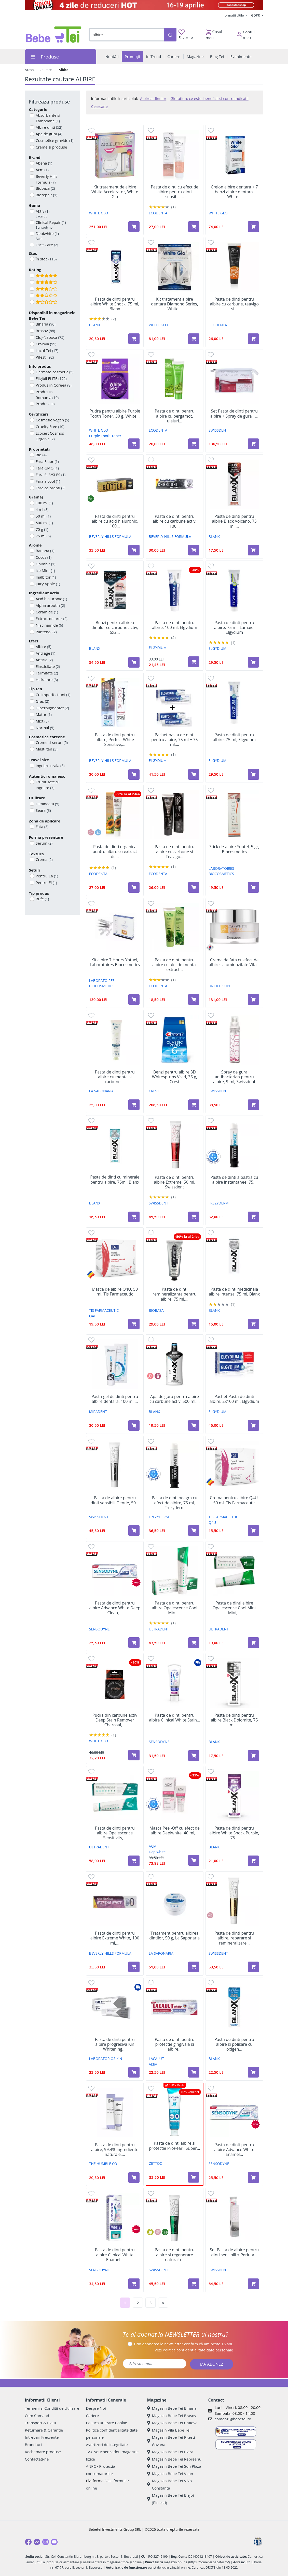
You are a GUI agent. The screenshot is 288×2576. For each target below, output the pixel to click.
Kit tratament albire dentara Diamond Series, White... (174, 304)
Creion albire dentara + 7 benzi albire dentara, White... (234, 192)
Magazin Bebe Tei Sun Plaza (174, 2466)
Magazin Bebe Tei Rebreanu (174, 2459)
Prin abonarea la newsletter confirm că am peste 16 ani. (183, 2343)
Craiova (45, 343)
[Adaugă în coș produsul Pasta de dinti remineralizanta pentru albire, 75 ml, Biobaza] (193, 1324)
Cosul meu (214, 33)
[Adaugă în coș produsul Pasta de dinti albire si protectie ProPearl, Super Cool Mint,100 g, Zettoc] (193, 2177)
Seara (43, 810)
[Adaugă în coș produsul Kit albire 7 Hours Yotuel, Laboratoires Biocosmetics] (134, 999)
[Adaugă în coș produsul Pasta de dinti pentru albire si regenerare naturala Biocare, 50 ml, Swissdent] (193, 2283)
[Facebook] (28, 2542)
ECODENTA (158, 213)
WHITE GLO (98, 213)
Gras (42, 701)
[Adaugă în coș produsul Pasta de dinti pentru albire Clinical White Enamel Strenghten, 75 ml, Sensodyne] (134, 2283)
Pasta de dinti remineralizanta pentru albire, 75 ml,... (174, 1294)
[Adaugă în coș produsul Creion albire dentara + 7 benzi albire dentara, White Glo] (253, 226)
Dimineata (47, 803)
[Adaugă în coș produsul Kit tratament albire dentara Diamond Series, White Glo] (193, 338)
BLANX (94, 324)
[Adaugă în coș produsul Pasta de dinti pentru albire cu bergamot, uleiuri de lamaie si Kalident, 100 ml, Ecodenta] (193, 443)
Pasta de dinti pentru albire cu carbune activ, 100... (174, 521)
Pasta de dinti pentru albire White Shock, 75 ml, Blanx (114, 304)
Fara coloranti (50, 487)
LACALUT (156, 2058)
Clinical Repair (50, 225)
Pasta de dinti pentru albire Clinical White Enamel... (115, 2254)
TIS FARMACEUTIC (104, 1310)
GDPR (256, 15)
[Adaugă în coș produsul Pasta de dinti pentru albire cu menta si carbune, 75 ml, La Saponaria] (134, 1104)
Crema (44, 859)
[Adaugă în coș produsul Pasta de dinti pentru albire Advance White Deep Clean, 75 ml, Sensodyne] (134, 1642)
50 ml (43, 516)
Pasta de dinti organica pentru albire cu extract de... (114, 851)
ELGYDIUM (158, 647)
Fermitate (46, 672)
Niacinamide (49, 625)
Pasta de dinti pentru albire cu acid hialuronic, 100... (115, 521)
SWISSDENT (218, 430)
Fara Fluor (47, 461)
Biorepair (46, 194)
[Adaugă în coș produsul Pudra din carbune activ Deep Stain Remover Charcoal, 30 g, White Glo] (134, 1755)
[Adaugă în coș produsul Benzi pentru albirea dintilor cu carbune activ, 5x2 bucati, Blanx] (134, 662)
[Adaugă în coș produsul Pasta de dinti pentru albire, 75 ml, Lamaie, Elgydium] (253, 662)
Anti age (45, 653)
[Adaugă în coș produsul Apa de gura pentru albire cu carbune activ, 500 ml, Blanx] (193, 1425)
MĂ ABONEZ (211, 2364)
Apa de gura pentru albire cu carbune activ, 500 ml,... (174, 1399)
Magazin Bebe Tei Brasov (171, 2415)
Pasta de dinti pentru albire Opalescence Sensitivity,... (115, 1833)
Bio (41, 454)
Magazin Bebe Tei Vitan (170, 2473)
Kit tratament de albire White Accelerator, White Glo (114, 192)
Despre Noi (96, 2408)
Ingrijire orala (49, 765)
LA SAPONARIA (101, 1090)
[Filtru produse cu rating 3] (32, 289)
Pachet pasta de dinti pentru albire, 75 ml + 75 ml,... (174, 739)
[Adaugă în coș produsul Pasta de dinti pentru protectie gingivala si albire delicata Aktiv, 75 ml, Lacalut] (193, 2072)
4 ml (41, 509)
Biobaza (45, 188)
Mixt (42, 721)
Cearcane (99, 106)
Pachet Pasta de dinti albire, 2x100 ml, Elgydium (234, 1399)
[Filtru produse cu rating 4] (32, 282)
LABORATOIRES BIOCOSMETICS (221, 871)
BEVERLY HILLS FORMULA (110, 536)
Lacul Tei (46, 350)
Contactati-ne (37, 2459)
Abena (43, 163)
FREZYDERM (219, 1203)
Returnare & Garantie (44, 2430)
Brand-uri (33, 2444)
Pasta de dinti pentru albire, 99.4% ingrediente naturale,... (114, 2149)
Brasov (45, 330)
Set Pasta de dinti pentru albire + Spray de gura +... (234, 413)
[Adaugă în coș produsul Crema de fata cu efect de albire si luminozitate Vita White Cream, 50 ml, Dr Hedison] (253, 999)
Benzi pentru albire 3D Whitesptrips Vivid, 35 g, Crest (174, 1077)
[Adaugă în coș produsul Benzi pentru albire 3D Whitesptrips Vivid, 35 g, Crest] (193, 1104)
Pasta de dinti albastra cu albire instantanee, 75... (234, 1180)
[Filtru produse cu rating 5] (32, 275)
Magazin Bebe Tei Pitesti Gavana (171, 2441)
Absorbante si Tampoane (47, 118)
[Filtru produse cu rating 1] (32, 302)
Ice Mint (45, 570)
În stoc (46, 258)
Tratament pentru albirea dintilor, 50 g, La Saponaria (174, 1935)
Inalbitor (45, 577)
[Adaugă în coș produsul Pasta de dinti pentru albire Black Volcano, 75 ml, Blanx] (253, 550)
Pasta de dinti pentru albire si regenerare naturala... (174, 2254)
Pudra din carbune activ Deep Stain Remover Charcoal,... (115, 1720)
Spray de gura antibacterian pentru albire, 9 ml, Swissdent (234, 1077)
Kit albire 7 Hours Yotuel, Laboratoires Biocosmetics (115, 962)
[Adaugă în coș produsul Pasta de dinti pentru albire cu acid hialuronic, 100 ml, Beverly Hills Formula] (134, 550)
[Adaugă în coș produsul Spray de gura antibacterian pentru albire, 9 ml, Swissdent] (253, 1104)
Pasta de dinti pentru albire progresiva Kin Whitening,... (115, 2044)
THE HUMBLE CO (103, 2163)
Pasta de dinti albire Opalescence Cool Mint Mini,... (234, 1608)
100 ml (44, 502)
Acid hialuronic (51, 598)
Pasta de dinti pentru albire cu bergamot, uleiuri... (174, 416)
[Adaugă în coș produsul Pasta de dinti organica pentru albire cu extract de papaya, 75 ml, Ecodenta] (134, 887)
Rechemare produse (43, 2451)
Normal (44, 727)
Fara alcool (47, 481)
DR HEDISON (219, 985)
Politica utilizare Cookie (106, 2422)
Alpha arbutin (50, 605)
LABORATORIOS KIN (105, 2058)
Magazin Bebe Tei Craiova (172, 2422)
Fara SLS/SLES (50, 474)
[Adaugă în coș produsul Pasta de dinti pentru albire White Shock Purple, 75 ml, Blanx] (253, 1861)
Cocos (43, 557)
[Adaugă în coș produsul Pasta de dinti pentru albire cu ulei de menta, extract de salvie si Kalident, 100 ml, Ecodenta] (193, 999)
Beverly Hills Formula (46, 179)
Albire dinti (48, 127)
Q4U (93, 1316)
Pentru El (46, 882)
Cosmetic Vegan (52, 419)
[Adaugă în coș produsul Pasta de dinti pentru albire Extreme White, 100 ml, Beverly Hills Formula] (134, 1967)
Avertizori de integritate (107, 2444)
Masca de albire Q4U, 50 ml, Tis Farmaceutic (115, 1292)
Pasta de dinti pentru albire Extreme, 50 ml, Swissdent (174, 1182)
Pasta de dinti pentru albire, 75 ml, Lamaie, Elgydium (234, 627)
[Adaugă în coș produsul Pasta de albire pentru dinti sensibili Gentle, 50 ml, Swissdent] (134, 1530)
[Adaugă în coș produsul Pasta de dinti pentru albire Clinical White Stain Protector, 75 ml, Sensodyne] (193, 1755)
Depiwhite (47, 236)
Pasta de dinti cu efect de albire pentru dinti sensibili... (174, 192)
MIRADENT (98, 1411)
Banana (44, 550)
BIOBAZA (156, 1310)
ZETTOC (155, 2163)
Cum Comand (37, 2415)
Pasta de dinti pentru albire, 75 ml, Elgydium (234, 737)
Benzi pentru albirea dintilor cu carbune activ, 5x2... (114, 627)
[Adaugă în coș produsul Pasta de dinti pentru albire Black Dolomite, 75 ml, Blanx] (253, 1755)
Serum (43, 843)
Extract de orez (51, 618)
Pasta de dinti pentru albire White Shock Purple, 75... (234, 1833)
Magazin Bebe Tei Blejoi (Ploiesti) (170, 2499)
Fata (41, 826)
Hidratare (46, 679)
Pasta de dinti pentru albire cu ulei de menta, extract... (174, 965)
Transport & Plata (40, 2422)
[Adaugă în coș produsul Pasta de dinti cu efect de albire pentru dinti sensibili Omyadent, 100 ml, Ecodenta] (193, 226)
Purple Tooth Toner (105, 435)
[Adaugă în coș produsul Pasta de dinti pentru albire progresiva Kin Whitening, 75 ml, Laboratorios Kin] (134, 2072)
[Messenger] (37, 2542)
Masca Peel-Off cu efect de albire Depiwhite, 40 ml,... (174, 1830)
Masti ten (46, 749)
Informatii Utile (232, 15)
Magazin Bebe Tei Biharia (172, 2408)
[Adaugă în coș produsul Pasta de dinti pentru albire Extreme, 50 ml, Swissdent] (193, 1217)
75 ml (43, 535)
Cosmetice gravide (54, 140)
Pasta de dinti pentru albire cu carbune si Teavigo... (174, 851)
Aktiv (42, 214)
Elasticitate (47, 666)
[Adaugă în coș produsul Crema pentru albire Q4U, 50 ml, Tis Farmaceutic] (253, 1530)
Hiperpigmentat (52, 707)
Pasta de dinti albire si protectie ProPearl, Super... (174, 2146)
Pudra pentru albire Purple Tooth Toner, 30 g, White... (114, 413)
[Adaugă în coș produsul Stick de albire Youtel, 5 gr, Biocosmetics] (253, 887)
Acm (42, 169)
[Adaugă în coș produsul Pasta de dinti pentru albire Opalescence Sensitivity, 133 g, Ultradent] (134, 1861)
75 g (41, 529)
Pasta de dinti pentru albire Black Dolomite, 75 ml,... (234, 1720)
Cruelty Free (49, 426)
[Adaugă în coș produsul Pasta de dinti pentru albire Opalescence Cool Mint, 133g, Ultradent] (193, 1642)
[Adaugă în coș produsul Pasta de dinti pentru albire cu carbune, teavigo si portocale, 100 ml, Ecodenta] (253, 338)
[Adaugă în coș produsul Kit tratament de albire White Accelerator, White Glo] (134, 226)
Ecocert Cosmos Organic (49, 436)
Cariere (92, 2415)
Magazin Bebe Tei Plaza (170, 2451)
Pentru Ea (46, 875)
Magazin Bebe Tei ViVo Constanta (169, 2484)
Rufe (42, 898)
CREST (154, 1090)
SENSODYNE (99, 1629)
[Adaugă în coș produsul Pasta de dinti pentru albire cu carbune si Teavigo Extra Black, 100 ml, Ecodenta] (193, 887)
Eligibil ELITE (51, 378)
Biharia (45, 324)
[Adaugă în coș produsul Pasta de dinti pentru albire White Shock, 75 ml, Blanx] (134, 338)
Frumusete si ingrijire (47, 784)
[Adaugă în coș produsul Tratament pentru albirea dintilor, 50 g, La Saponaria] (193, 1967)
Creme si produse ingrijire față (51, 149)
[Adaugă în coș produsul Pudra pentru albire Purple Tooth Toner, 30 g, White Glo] (134, 443)
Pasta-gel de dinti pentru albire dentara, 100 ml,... (114, 1399)
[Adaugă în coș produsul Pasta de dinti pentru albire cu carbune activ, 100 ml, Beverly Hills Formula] (193, 550)
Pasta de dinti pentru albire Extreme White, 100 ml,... (114, 1938)
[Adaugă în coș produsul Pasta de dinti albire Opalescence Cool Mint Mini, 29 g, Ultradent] (253, 1642)
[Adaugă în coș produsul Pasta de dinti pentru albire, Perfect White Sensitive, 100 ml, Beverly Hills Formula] (134, 774)
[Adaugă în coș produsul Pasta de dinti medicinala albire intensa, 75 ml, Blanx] (253, 1324)
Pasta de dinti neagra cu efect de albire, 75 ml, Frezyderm (174, 1502)
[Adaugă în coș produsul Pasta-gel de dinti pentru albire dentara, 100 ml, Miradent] (134, 1425)
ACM (152, 1846)
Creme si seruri (51, 742)
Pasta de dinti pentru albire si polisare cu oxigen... (234, 2044)
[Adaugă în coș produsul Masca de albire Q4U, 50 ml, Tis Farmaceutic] (134, 1324)
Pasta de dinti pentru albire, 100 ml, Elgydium (174, 625)
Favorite (186, 35)
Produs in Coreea (53, 385)
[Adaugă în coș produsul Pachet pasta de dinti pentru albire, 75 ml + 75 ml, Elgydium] (193, 774)
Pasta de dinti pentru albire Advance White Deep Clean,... (114, 1608)
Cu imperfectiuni (52, 694)
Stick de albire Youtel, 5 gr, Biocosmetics (234, 849)
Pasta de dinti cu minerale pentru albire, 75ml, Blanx (114, 1179)
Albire (43, 646)
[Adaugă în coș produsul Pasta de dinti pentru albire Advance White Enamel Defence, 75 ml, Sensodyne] (253, 2177)
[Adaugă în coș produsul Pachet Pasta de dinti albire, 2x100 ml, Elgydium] (253, 1425)
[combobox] (126, 35)
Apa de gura (48, 133)
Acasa (29, 69)
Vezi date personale (194, 2349)
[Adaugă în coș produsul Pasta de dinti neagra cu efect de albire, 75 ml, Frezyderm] (193, 1530)
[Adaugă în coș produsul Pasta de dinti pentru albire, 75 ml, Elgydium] (253, 774)
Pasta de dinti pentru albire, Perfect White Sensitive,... (115, 739)
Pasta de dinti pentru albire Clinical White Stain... (174, 1718)
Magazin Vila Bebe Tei (168, 2430)
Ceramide (46, 611)
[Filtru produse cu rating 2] (32, 295)
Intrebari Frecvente (42, 2437)
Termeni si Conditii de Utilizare (52, 2408)
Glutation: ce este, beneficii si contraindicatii (209, 98)
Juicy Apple (47, 583)
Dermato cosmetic (54, 371)
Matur (43, 714)
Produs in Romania (47, 394)
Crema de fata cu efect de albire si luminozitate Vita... (234, 962)
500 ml (44, 522)
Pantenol (46, 631)
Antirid (44, 659)
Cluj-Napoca (49, 337)
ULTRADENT (159, 1629)
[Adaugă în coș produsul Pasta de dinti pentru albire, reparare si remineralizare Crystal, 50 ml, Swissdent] (253, 1967)
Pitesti (44, 357)
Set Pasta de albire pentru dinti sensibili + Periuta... (234, 2252)
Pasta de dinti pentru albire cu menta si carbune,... (115, 1077)
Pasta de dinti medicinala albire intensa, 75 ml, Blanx (234, 1292)
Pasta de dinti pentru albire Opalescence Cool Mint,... (174, 1608)
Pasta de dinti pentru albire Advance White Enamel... (234, 2149)
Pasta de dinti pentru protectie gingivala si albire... (174, 2044)
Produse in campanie (47, 406)
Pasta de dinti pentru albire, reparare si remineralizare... (234, 1938)
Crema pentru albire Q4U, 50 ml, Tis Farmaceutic (234, 1500)
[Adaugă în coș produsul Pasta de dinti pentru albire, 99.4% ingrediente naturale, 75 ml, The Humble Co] (134, 2177)
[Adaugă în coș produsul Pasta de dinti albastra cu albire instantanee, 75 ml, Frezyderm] (253, 1217)
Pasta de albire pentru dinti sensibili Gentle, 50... (115, 1500)
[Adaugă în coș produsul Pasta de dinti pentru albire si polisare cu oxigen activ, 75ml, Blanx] (253, 2072)
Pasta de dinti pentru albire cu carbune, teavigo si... (234, 304)
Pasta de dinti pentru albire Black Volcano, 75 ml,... (234, 521)
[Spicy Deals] (144, 5)
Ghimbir (45, 563)
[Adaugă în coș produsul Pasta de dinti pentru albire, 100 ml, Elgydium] (193, 661)
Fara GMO (47, 467)
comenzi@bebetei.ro (233, 2418)
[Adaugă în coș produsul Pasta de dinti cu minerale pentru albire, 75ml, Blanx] (134, 1217)
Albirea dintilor (153, 98)
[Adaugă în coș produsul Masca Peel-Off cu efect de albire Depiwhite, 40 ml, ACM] (193, 1860)
